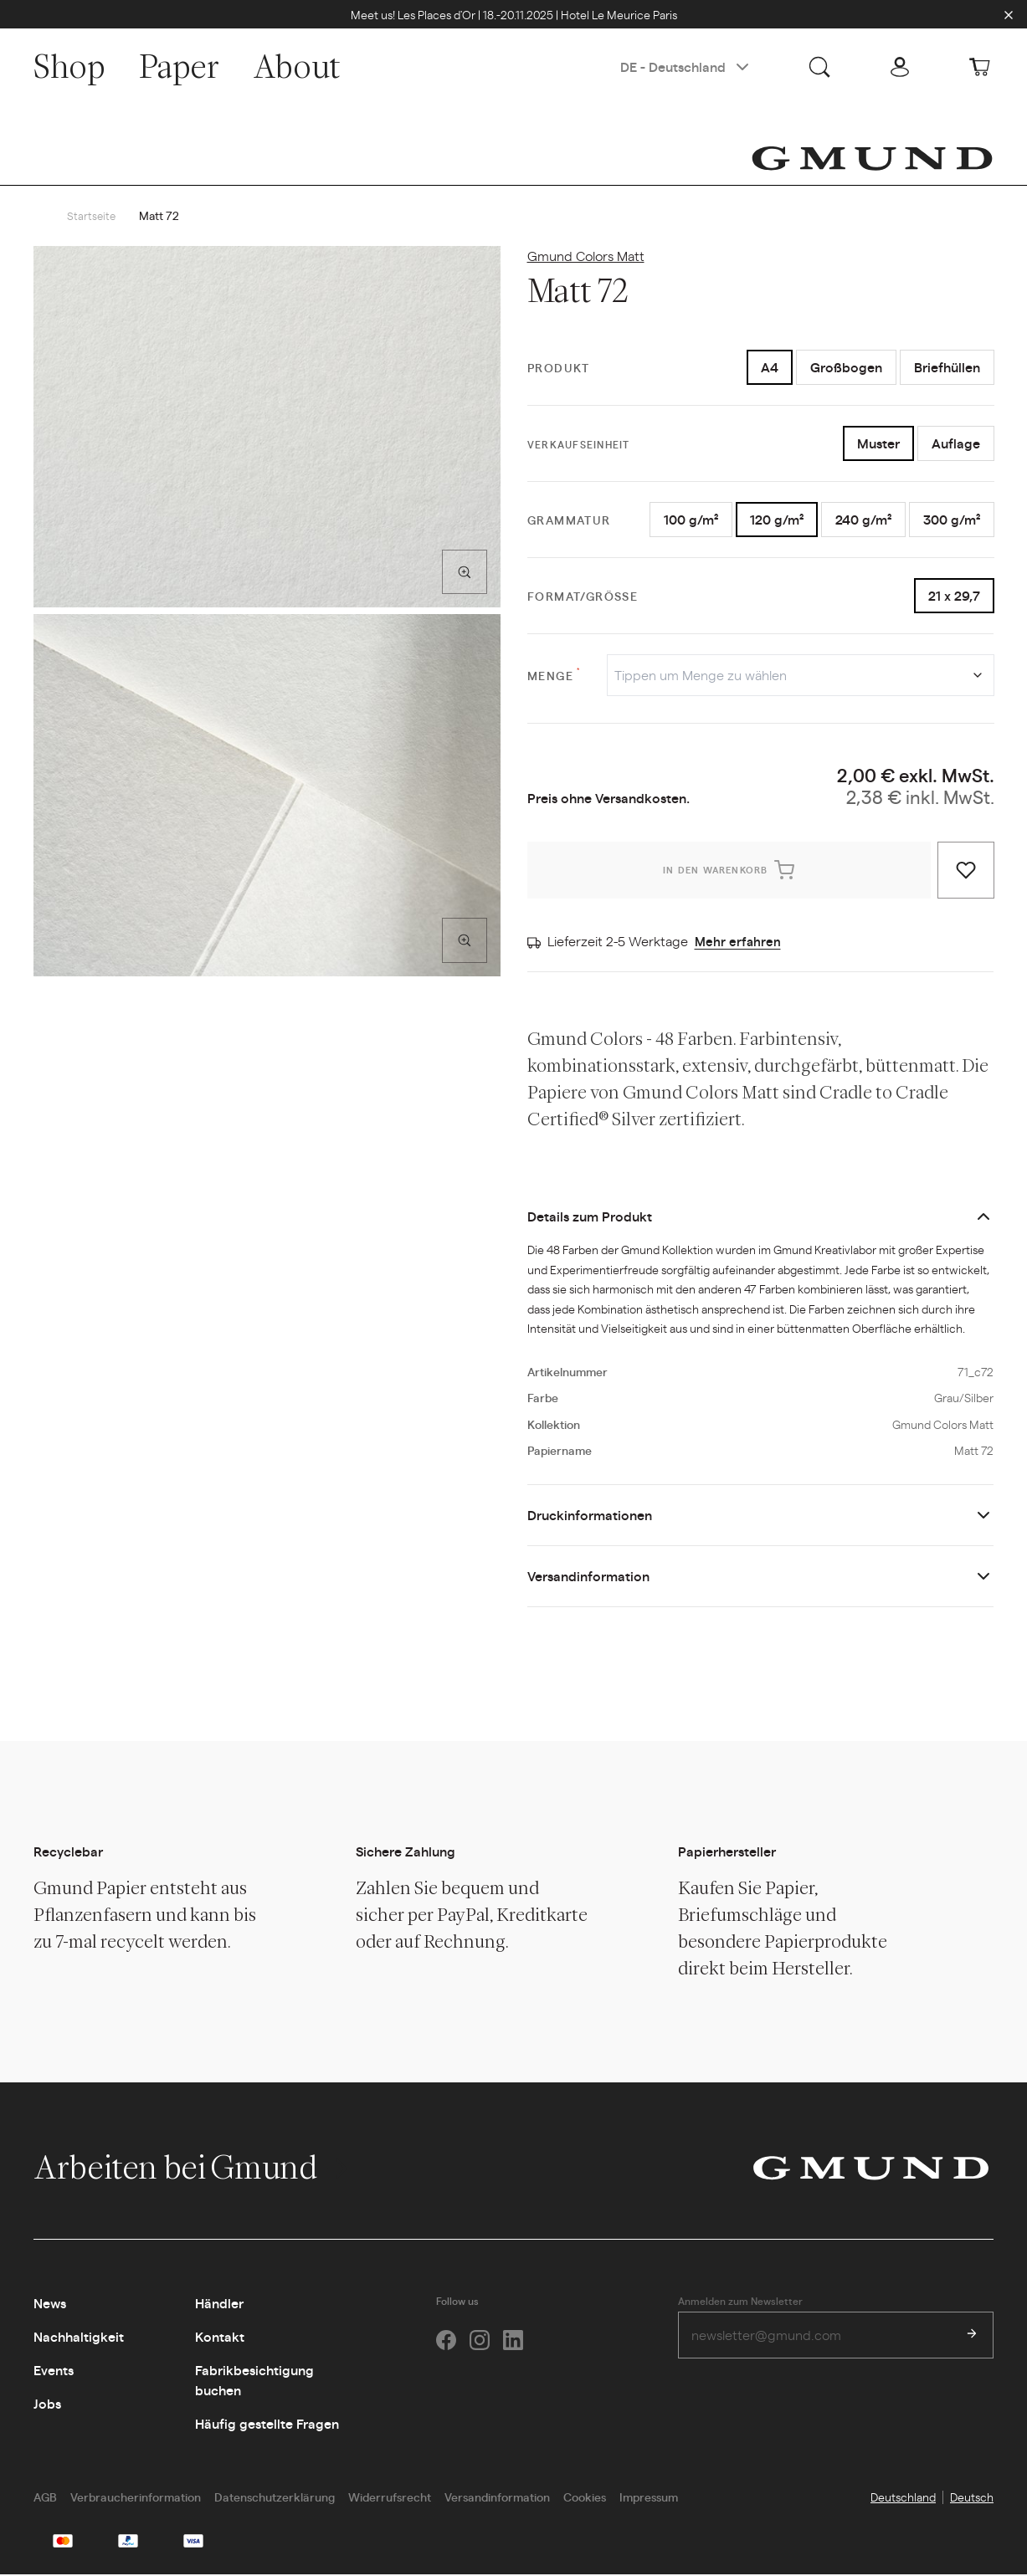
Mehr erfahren (739, 942)
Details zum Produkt (589, 1218)
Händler (219, 2304)
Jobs (47, 2405)
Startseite (92, 216)
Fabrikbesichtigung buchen (254, 2381)
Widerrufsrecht (389, 2498)
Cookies (584, 2498)
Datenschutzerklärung (274, 2498)
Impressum (648, 2498)
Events (53, 2371)
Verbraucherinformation (135, 2498)
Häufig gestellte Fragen (267, 2425)
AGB (45, 2498)
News (49, 2304)
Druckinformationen (589, 1516)
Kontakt (219, 2338)
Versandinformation (588, 1577)
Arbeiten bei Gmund (192, 2168)
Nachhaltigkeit (78, 2338)
